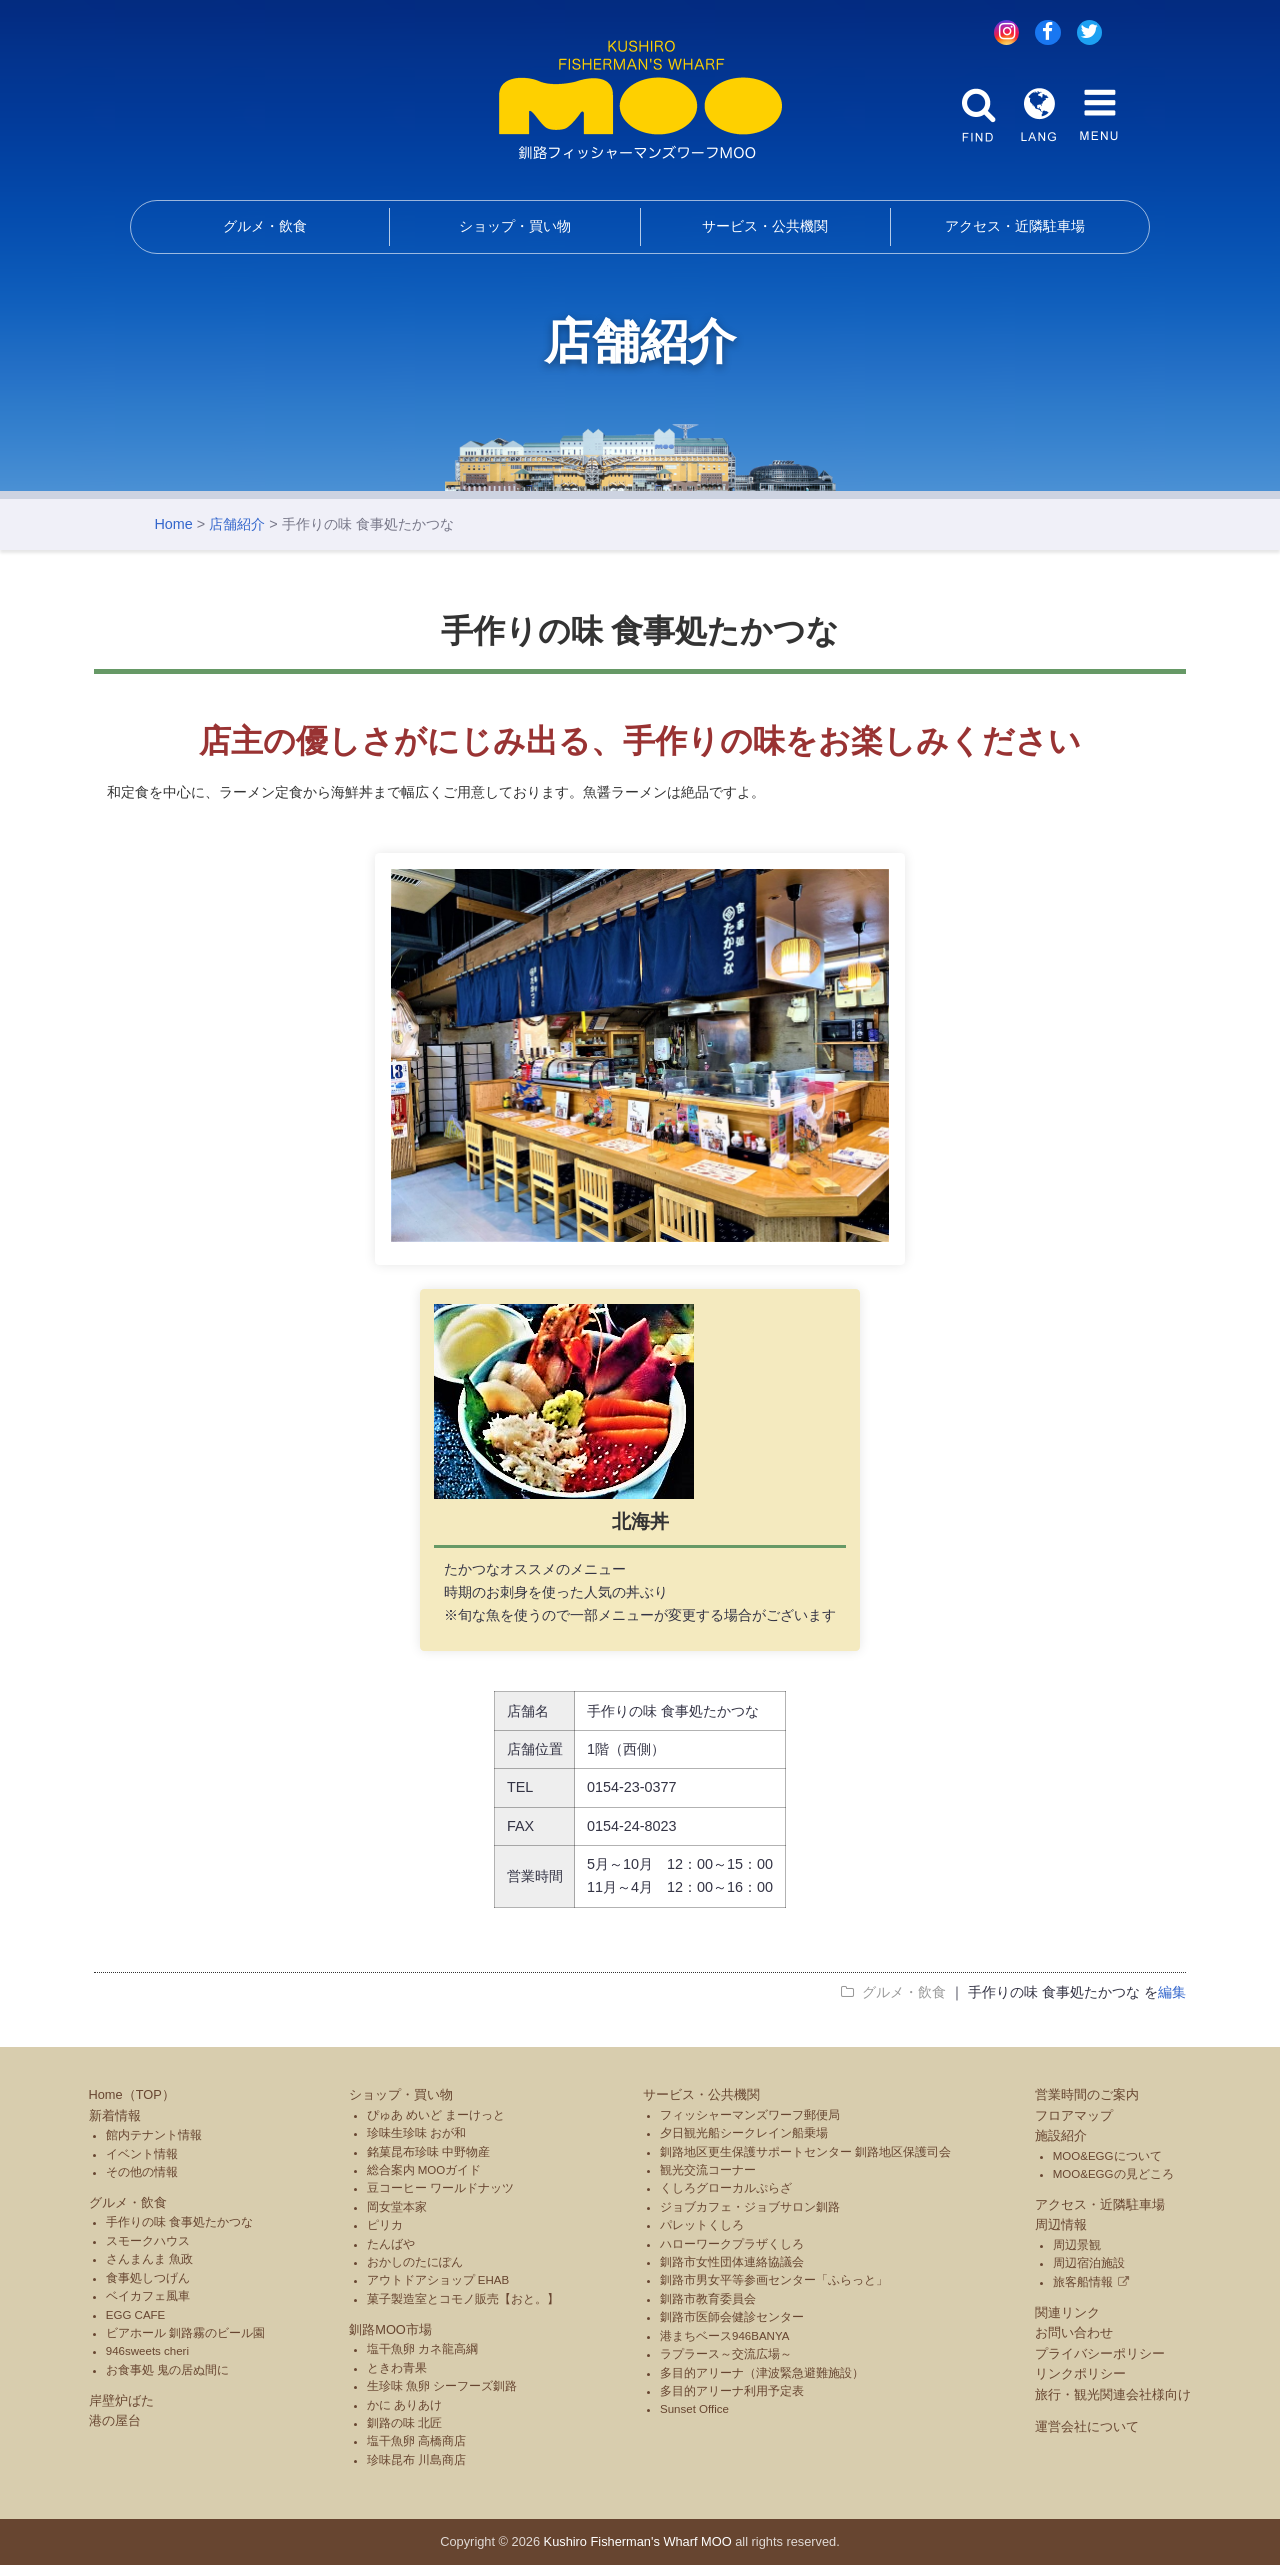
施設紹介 (1061, 2135)
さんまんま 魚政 (149, 2259)
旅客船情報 (1083, 2282)
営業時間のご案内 (1087, 2094)
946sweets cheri (147, 2351)
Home (173, 524)
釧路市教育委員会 (708, 2299)
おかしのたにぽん (415, 2262)
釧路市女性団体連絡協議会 (732, 2262)
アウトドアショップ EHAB (438, 2280)
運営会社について (1087, 2426)
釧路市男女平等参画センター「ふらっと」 (774, 2280)
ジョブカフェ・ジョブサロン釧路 (750, 2207)
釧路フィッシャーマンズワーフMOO (640, 100)
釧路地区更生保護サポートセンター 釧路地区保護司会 (805, 2152)
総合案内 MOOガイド (424, 2170)
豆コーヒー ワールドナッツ (440, 2188)
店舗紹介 (237, 524)
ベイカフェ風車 (148, 2296)
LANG (1039, 115)
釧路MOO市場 (390, 2329)
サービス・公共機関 (765, 226)
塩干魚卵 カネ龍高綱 (422, 2349)
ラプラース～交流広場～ (726, 2354)
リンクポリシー (1080, 2373)
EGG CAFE (136, 2315)
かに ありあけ (404, 2405)
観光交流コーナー (708, 2170)
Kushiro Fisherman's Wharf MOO (638, 2541)
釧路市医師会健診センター (732, 2317)
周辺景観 (1077, 2245)
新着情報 (115, 2115)
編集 (1172, 1992)
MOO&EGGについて (1107, 2156)
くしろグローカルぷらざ (726, 2188)
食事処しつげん (148, 2278)
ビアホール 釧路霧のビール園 (185, 2333)
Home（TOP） (132, 2094)
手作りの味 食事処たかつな (179, 2222)
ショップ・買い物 (515, 226)
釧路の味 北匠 (404, 2423)
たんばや (391, 2244)
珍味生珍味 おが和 (416, 2133)
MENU (1099, 115)
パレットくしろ (702, 2225)
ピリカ (385, 2225)
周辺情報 (1061, 2224)
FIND (979, 115)
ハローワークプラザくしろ (732, 2244)
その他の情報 (142, 2172)
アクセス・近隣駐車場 (1015, 226)
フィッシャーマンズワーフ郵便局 (750, 2115)
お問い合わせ (1074, 2332)
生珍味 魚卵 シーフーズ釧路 (442, 2386)
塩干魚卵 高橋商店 (416, 2441)
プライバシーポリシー (1100, 2353)
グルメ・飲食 (265, 226)
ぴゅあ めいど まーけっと (436, 2115)
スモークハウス (148, 2241)
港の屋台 (115, 2420)
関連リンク (1067, 2312)
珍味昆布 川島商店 (416, 2460)
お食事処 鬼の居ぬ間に (167, 2370)
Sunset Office (694, 2409)
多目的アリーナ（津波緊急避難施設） (762, 2373)
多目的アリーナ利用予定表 (732, 2391)
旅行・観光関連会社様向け (1113, 2394)
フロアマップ (1074, 2115)
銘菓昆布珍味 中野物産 (428, 2152)
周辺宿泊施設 (1089, 2263)
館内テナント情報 (154, 2135)
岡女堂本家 (397, 2207)
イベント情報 (142, 2154)
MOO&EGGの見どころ (1113, 2174)
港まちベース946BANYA (724, 2336)
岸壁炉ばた (121, 2400)
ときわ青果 (397, 2368)
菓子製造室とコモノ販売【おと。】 (463, 2299)
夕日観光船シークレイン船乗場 (744, 2133)
